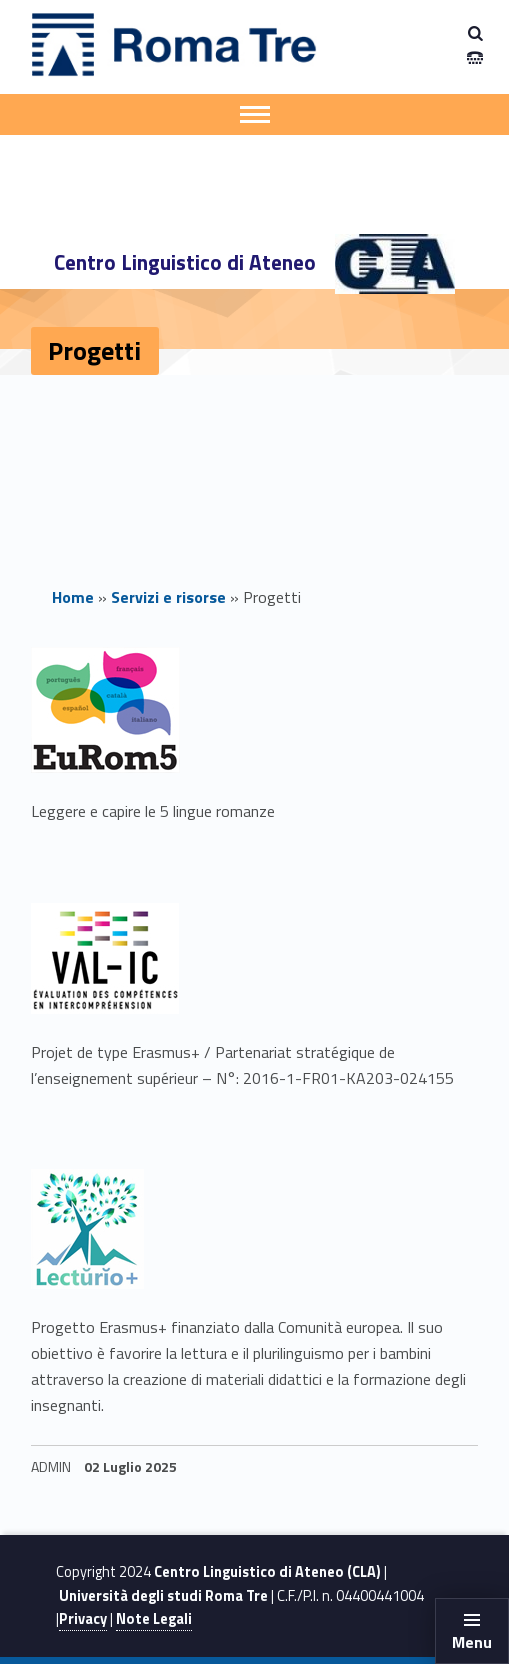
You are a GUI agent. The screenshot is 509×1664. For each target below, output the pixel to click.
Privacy (83, 1619)
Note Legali (154, 1619)
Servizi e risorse (168, 597)
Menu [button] (472, 1642)
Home (73, 597)
